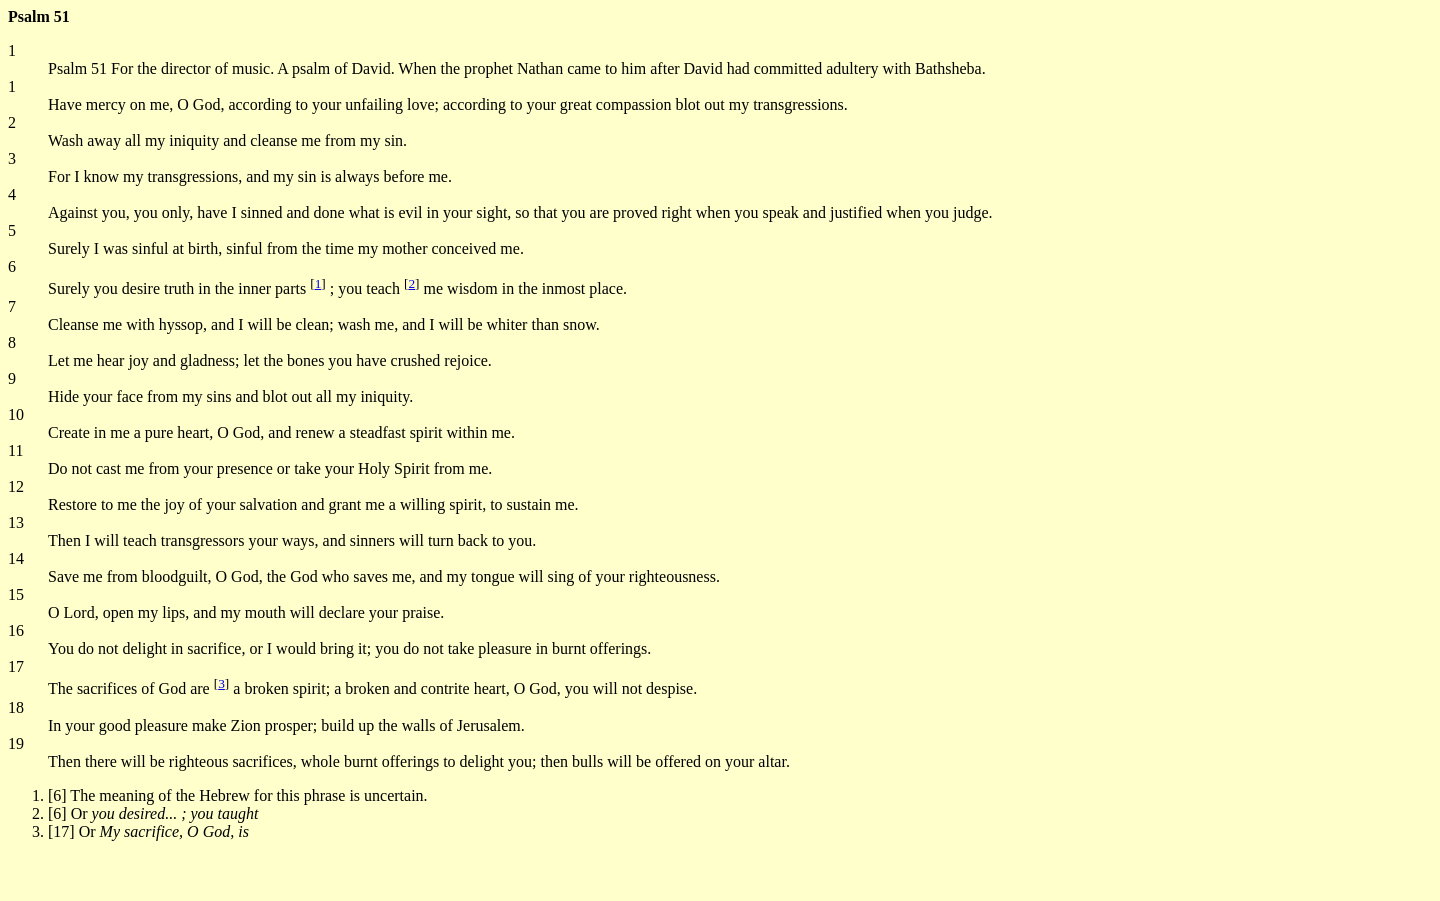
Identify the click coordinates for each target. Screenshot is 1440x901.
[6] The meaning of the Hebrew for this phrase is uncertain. (238, 795)
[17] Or (148, 831)
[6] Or (153, 813)
